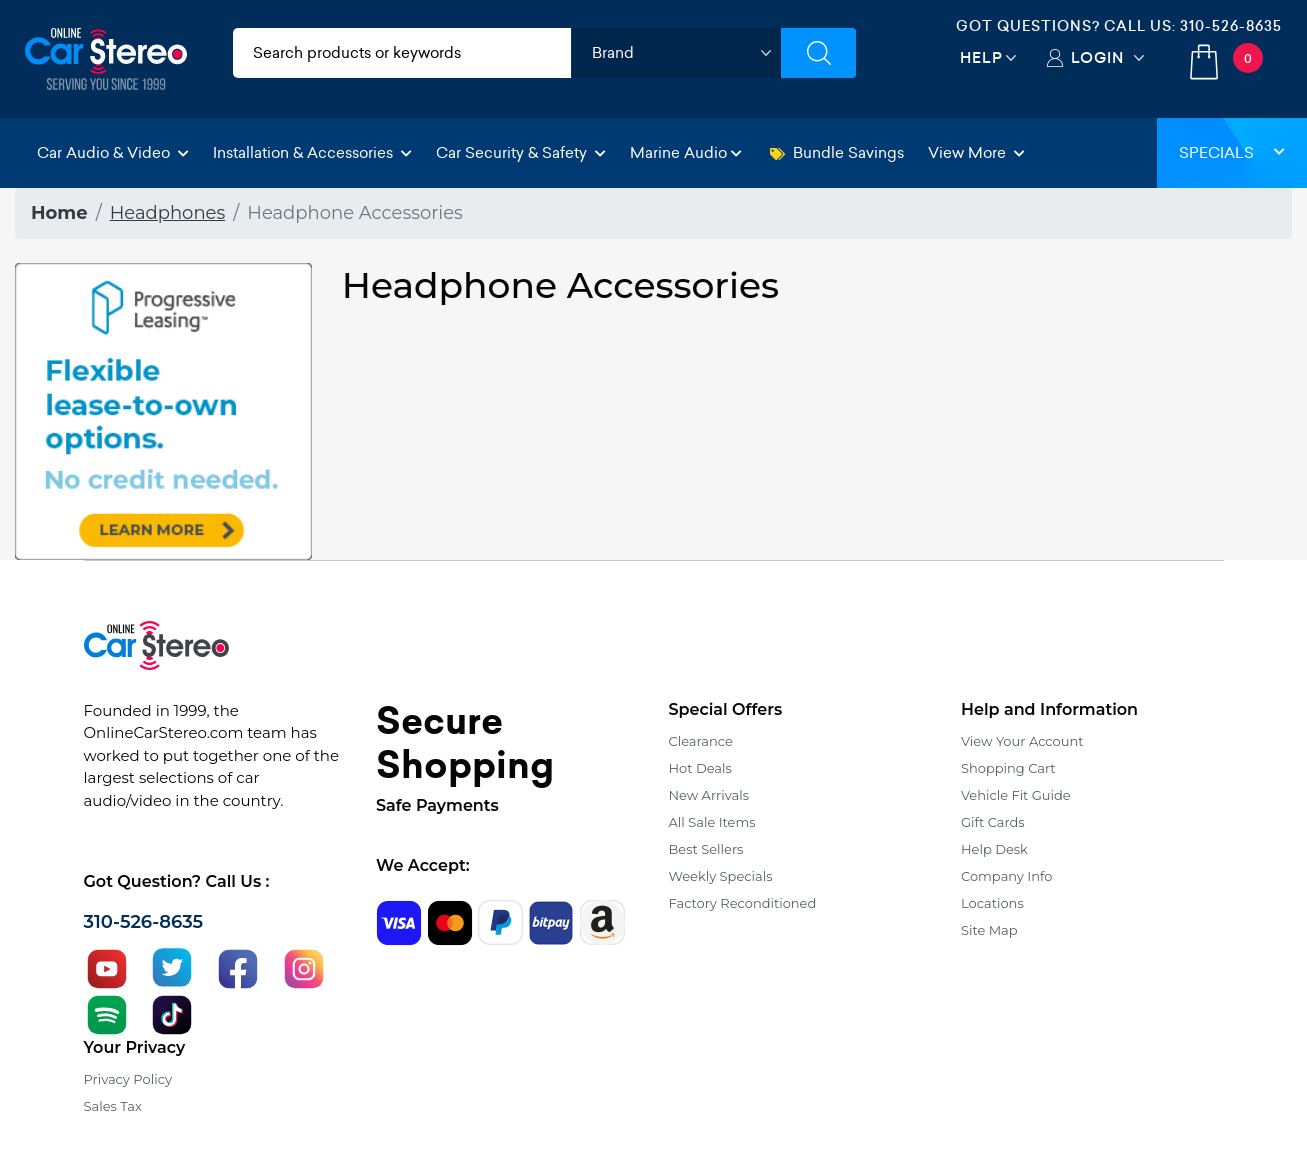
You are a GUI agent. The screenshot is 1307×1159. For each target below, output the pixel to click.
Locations (992, 903)
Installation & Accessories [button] (312, 152)
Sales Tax (113, 1106)
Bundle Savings (837, 152)
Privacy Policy (128, 1079)
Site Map (989, 930)
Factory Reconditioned (743, 903)
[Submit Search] (818, 53)
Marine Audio (686, 152)
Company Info (1006, 876)
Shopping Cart (1008, 768)
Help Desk (994, 849)
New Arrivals (709, 795)
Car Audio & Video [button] (113, 152)
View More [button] (976, 152)
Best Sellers (706, 849)
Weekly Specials (721, 876)
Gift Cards (993, 822)
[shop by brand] (676, 53)
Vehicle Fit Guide (1016, 795)
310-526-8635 (1231, 26)
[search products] (402, 53)
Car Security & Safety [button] (521, 152)
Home (59, 213)
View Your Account (1022, 741)
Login (1097, 57)
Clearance (701, 741)
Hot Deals (700, 768)
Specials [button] (1232, 152)
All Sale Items (712, 822)
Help (981, 57)
